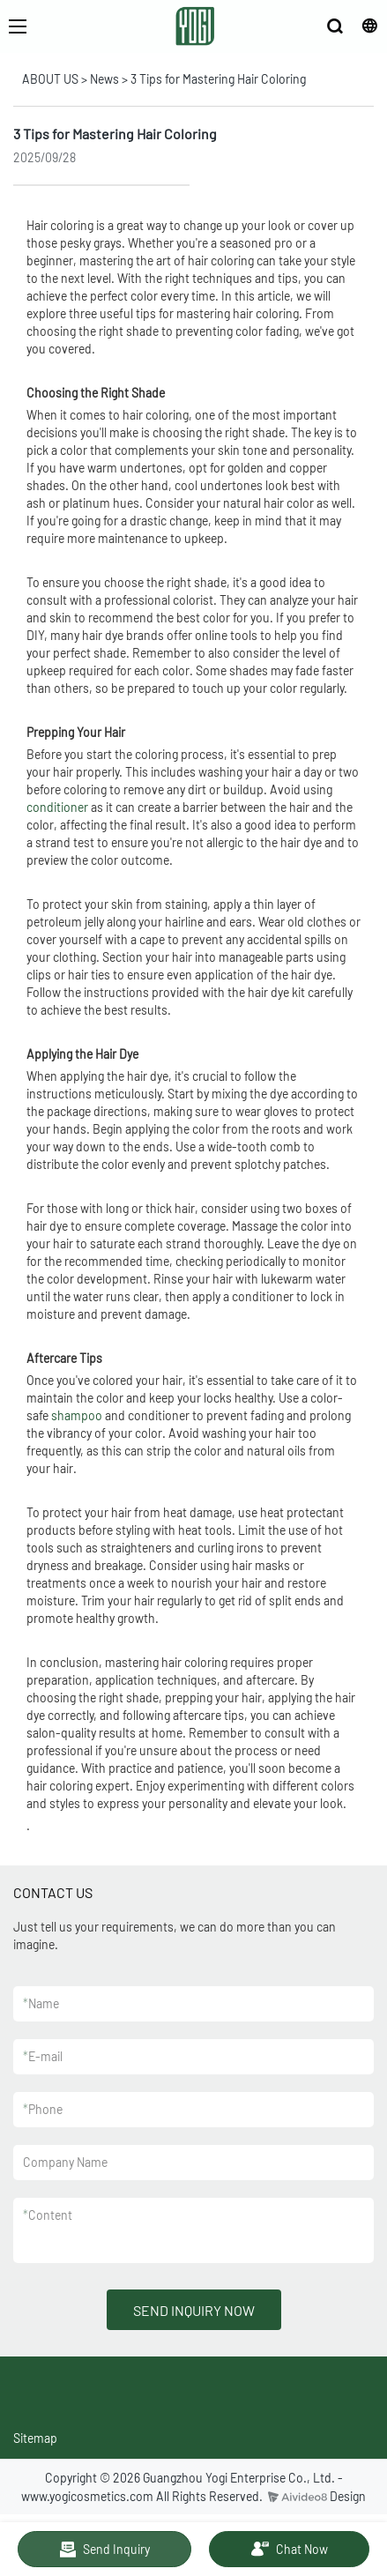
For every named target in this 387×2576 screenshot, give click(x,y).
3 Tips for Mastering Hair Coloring (218, 78)
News (104, 78)
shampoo (76, 1415)
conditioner (57, 807)
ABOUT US (50, 78)
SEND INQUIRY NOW (194, 2310)
